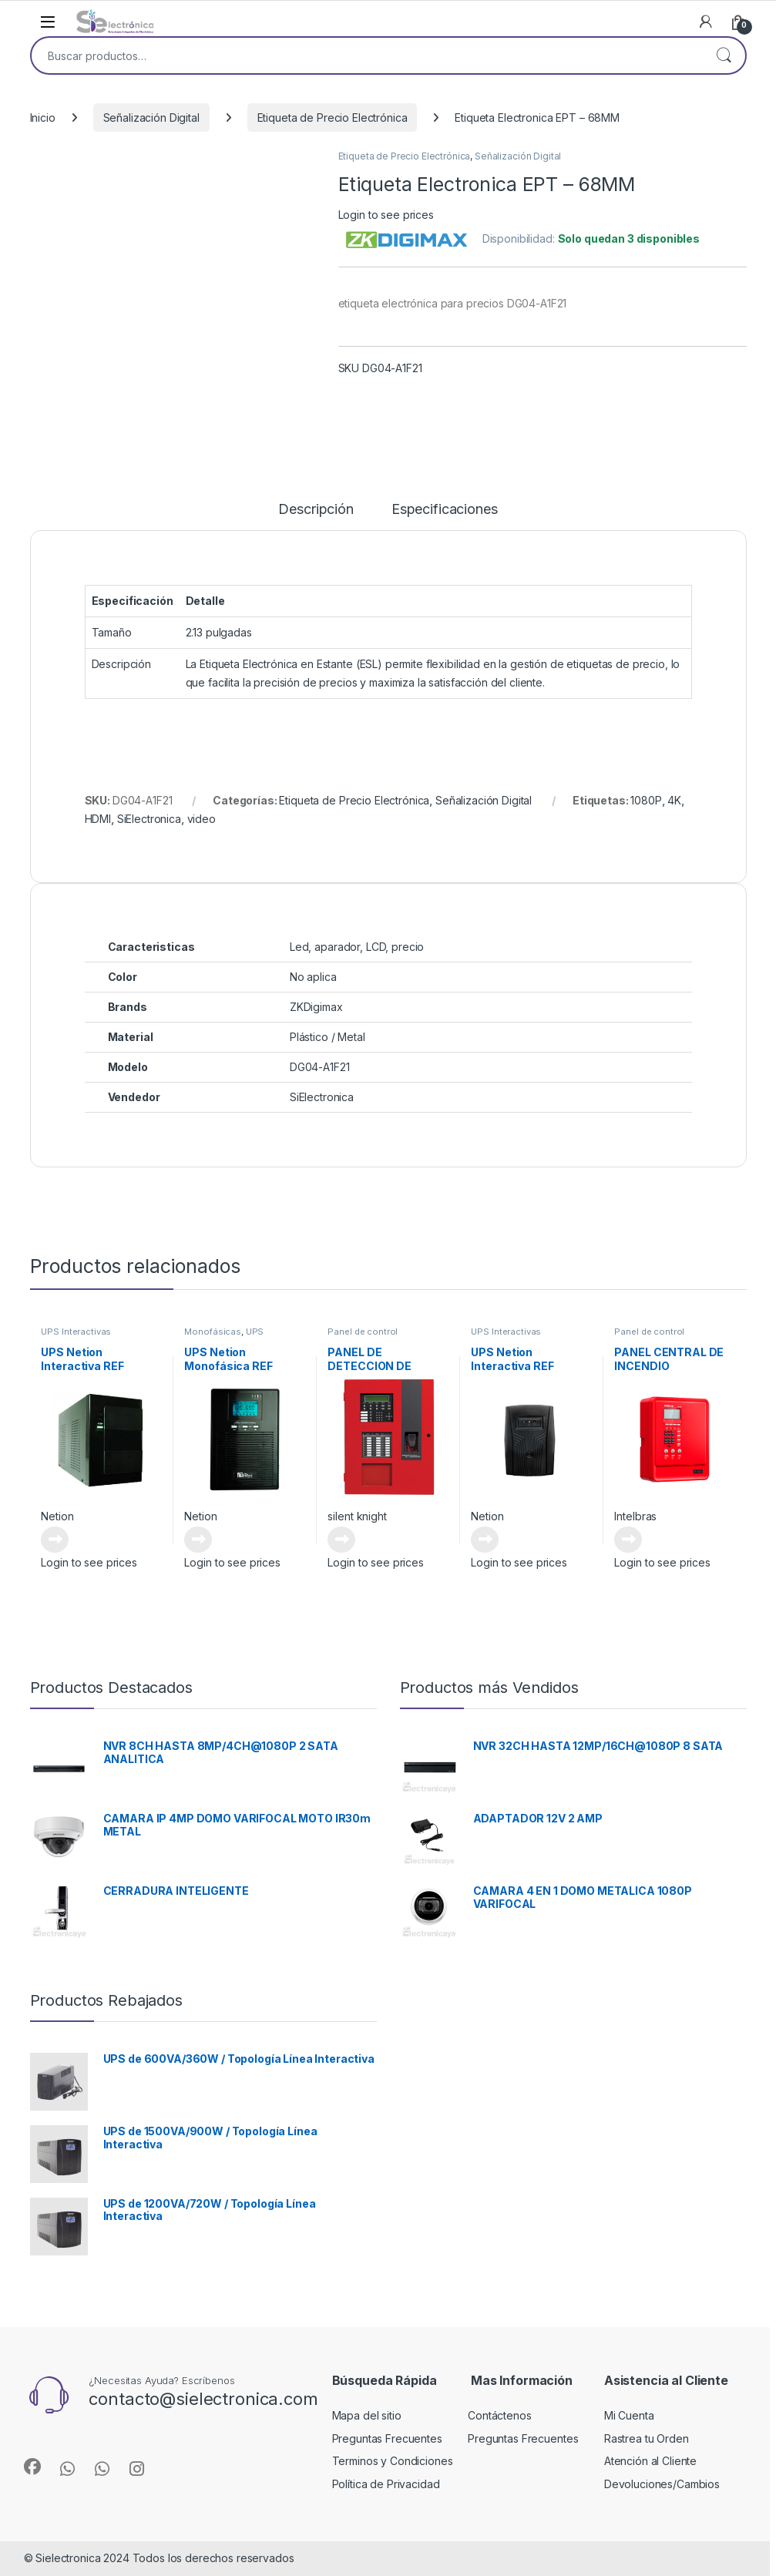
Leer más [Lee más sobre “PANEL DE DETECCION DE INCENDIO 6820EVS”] (341, 1539)
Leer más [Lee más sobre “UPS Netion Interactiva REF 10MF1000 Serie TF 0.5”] (55, 1539)
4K (674, 800)
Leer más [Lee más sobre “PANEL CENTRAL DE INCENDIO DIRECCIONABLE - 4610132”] (628, 1539)
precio (407, 946)
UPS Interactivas (76, 1331)
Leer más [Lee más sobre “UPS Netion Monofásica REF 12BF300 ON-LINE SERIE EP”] (198, 1539)
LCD (376, 946)
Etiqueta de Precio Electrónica (332, 117)
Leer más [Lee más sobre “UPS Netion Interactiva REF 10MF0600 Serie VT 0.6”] (485, 1539)
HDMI (98, 818)
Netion (57, 1516)
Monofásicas (212, 1331)
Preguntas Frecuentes (387, 2438)
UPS (255, 1331)
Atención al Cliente (650, 2460)
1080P (645, 800)
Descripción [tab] (315, 509)
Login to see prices (386, 214)
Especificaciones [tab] (444, 509)
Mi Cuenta (629, 2415)
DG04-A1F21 (320, 1066)
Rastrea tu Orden (646, 2438)
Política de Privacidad (386, 2483)
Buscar (723, 55)
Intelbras (635, 1516)
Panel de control (363, 1331)
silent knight (357, 1516)
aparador (337, 946)
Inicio (42, 117)
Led (299, 946)
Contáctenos (499, 2415)
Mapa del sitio (366, 2415)
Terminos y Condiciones (392, 2460)
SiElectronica (149, 818)
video (201, 818)
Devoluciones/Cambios (662, 2483)
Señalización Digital (151, 117)
